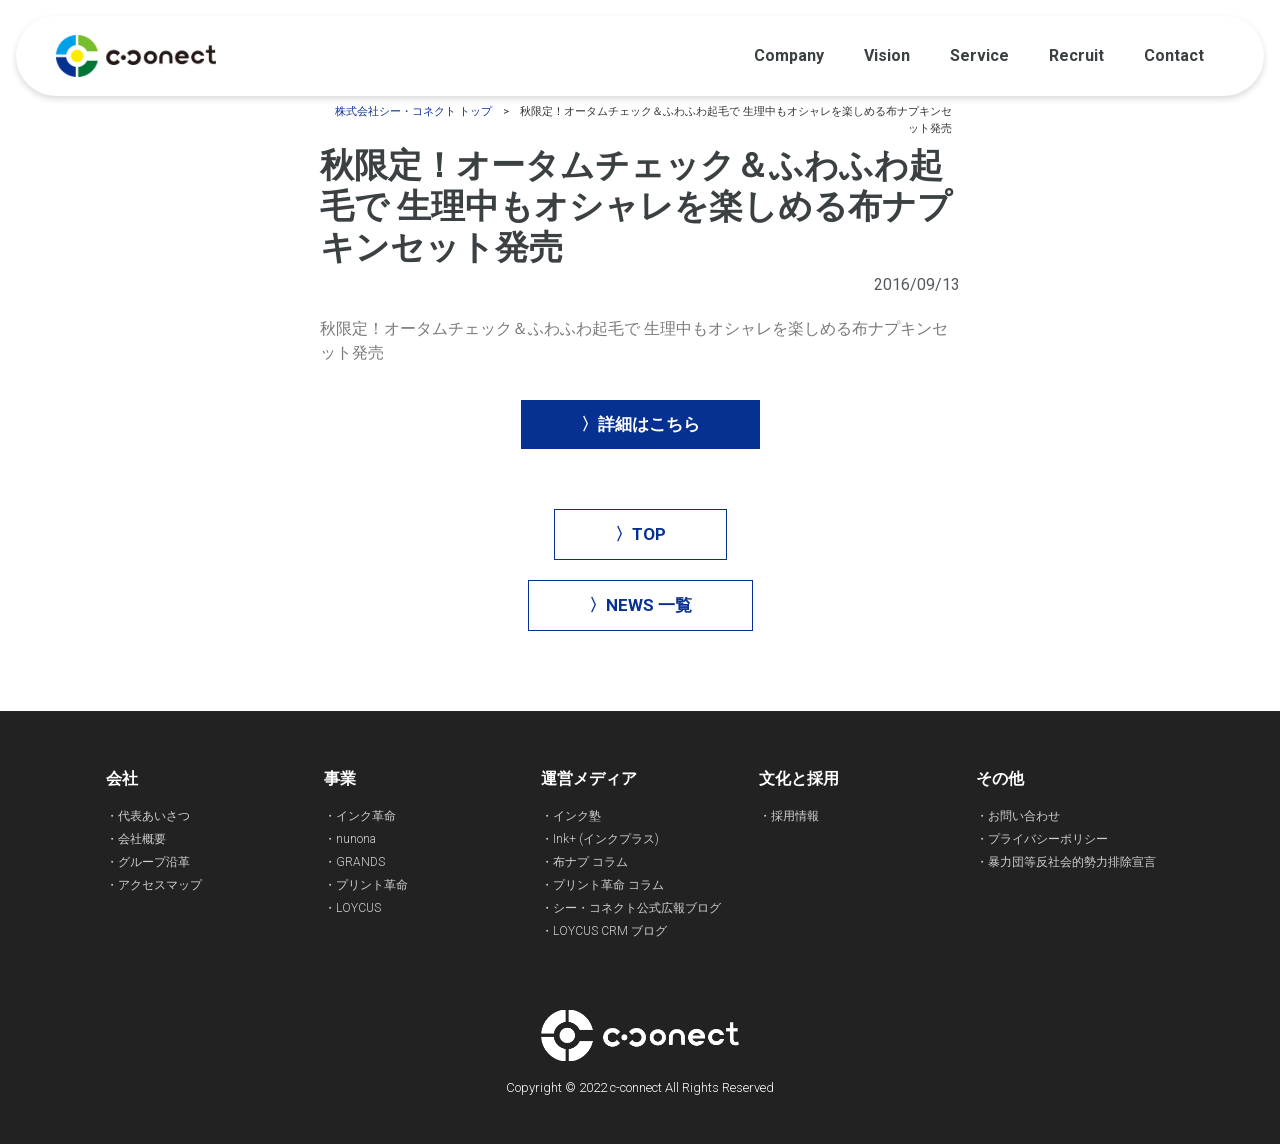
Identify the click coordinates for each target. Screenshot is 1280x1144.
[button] (640, 424)
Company (789, 55)
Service (979, 55)
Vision (887, 55)
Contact (1174, 55)
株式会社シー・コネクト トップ (413, 111)
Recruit (1076, 55)
